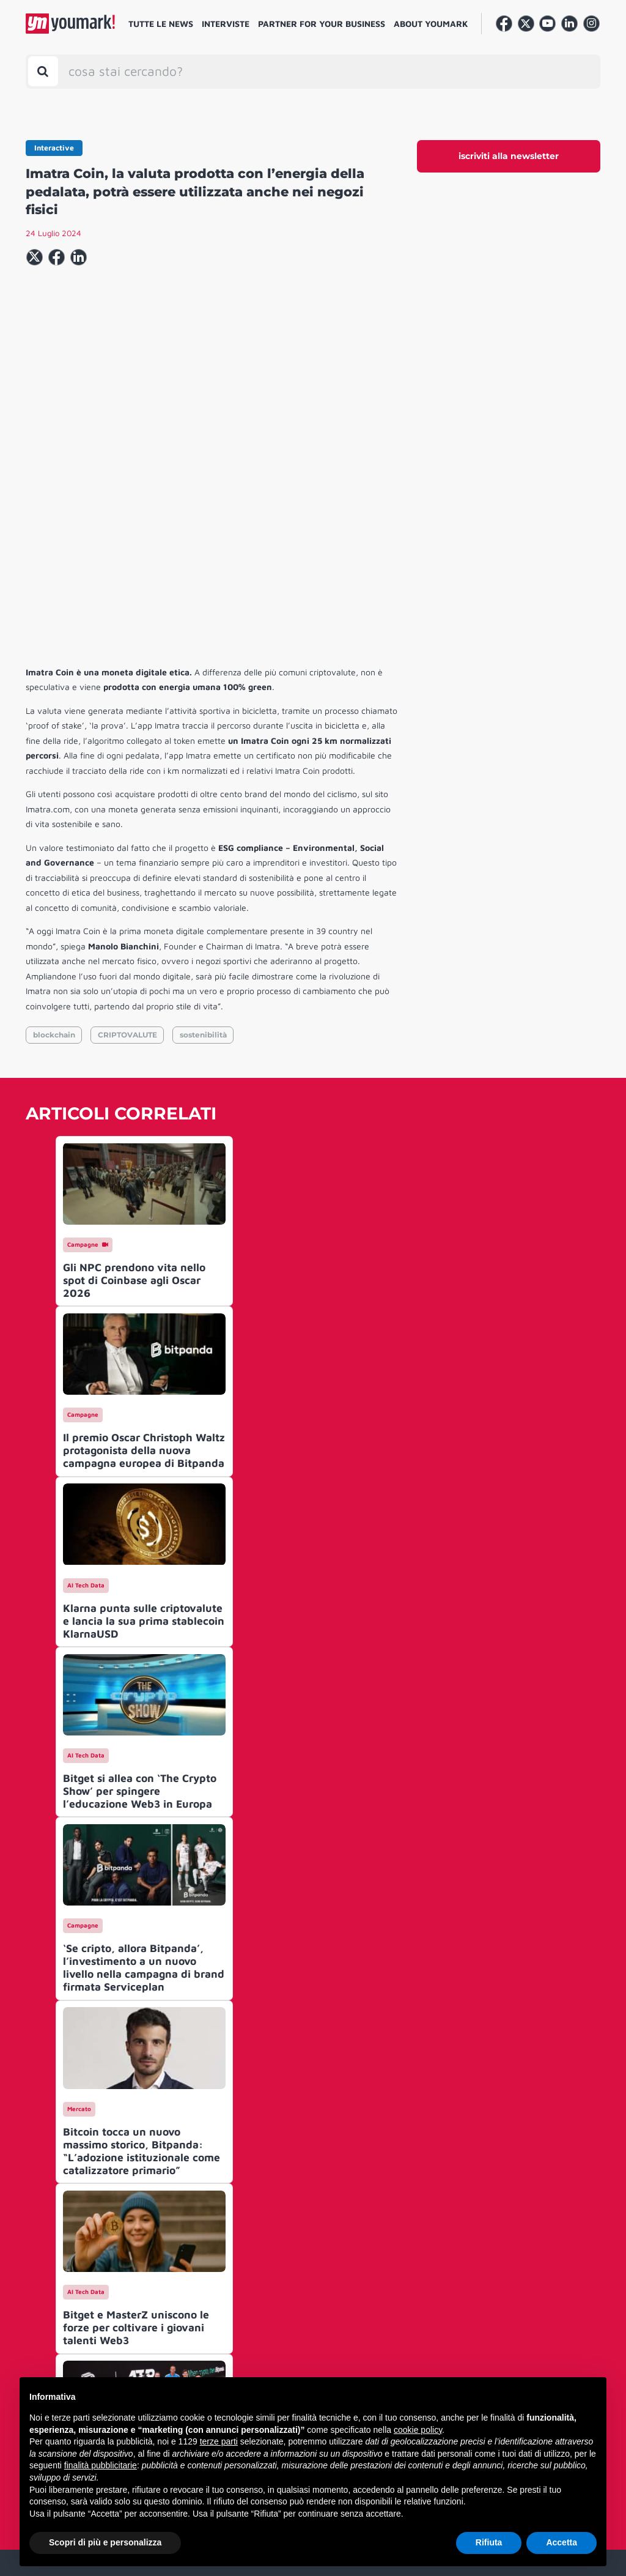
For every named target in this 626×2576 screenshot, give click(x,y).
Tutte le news (160, 23)
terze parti (219, 2441)
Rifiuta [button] (489, 2542)
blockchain (54, 848)
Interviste (225, 23)
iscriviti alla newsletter (508, 155)
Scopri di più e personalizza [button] (105, 2542)
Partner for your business (321, 23)
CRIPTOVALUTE (127, 848)
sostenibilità (203, 848)
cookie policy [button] (418, 2430)
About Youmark (431, 23)
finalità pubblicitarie (100, 2465)
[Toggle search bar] (43, 71)
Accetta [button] (561, 2542)
